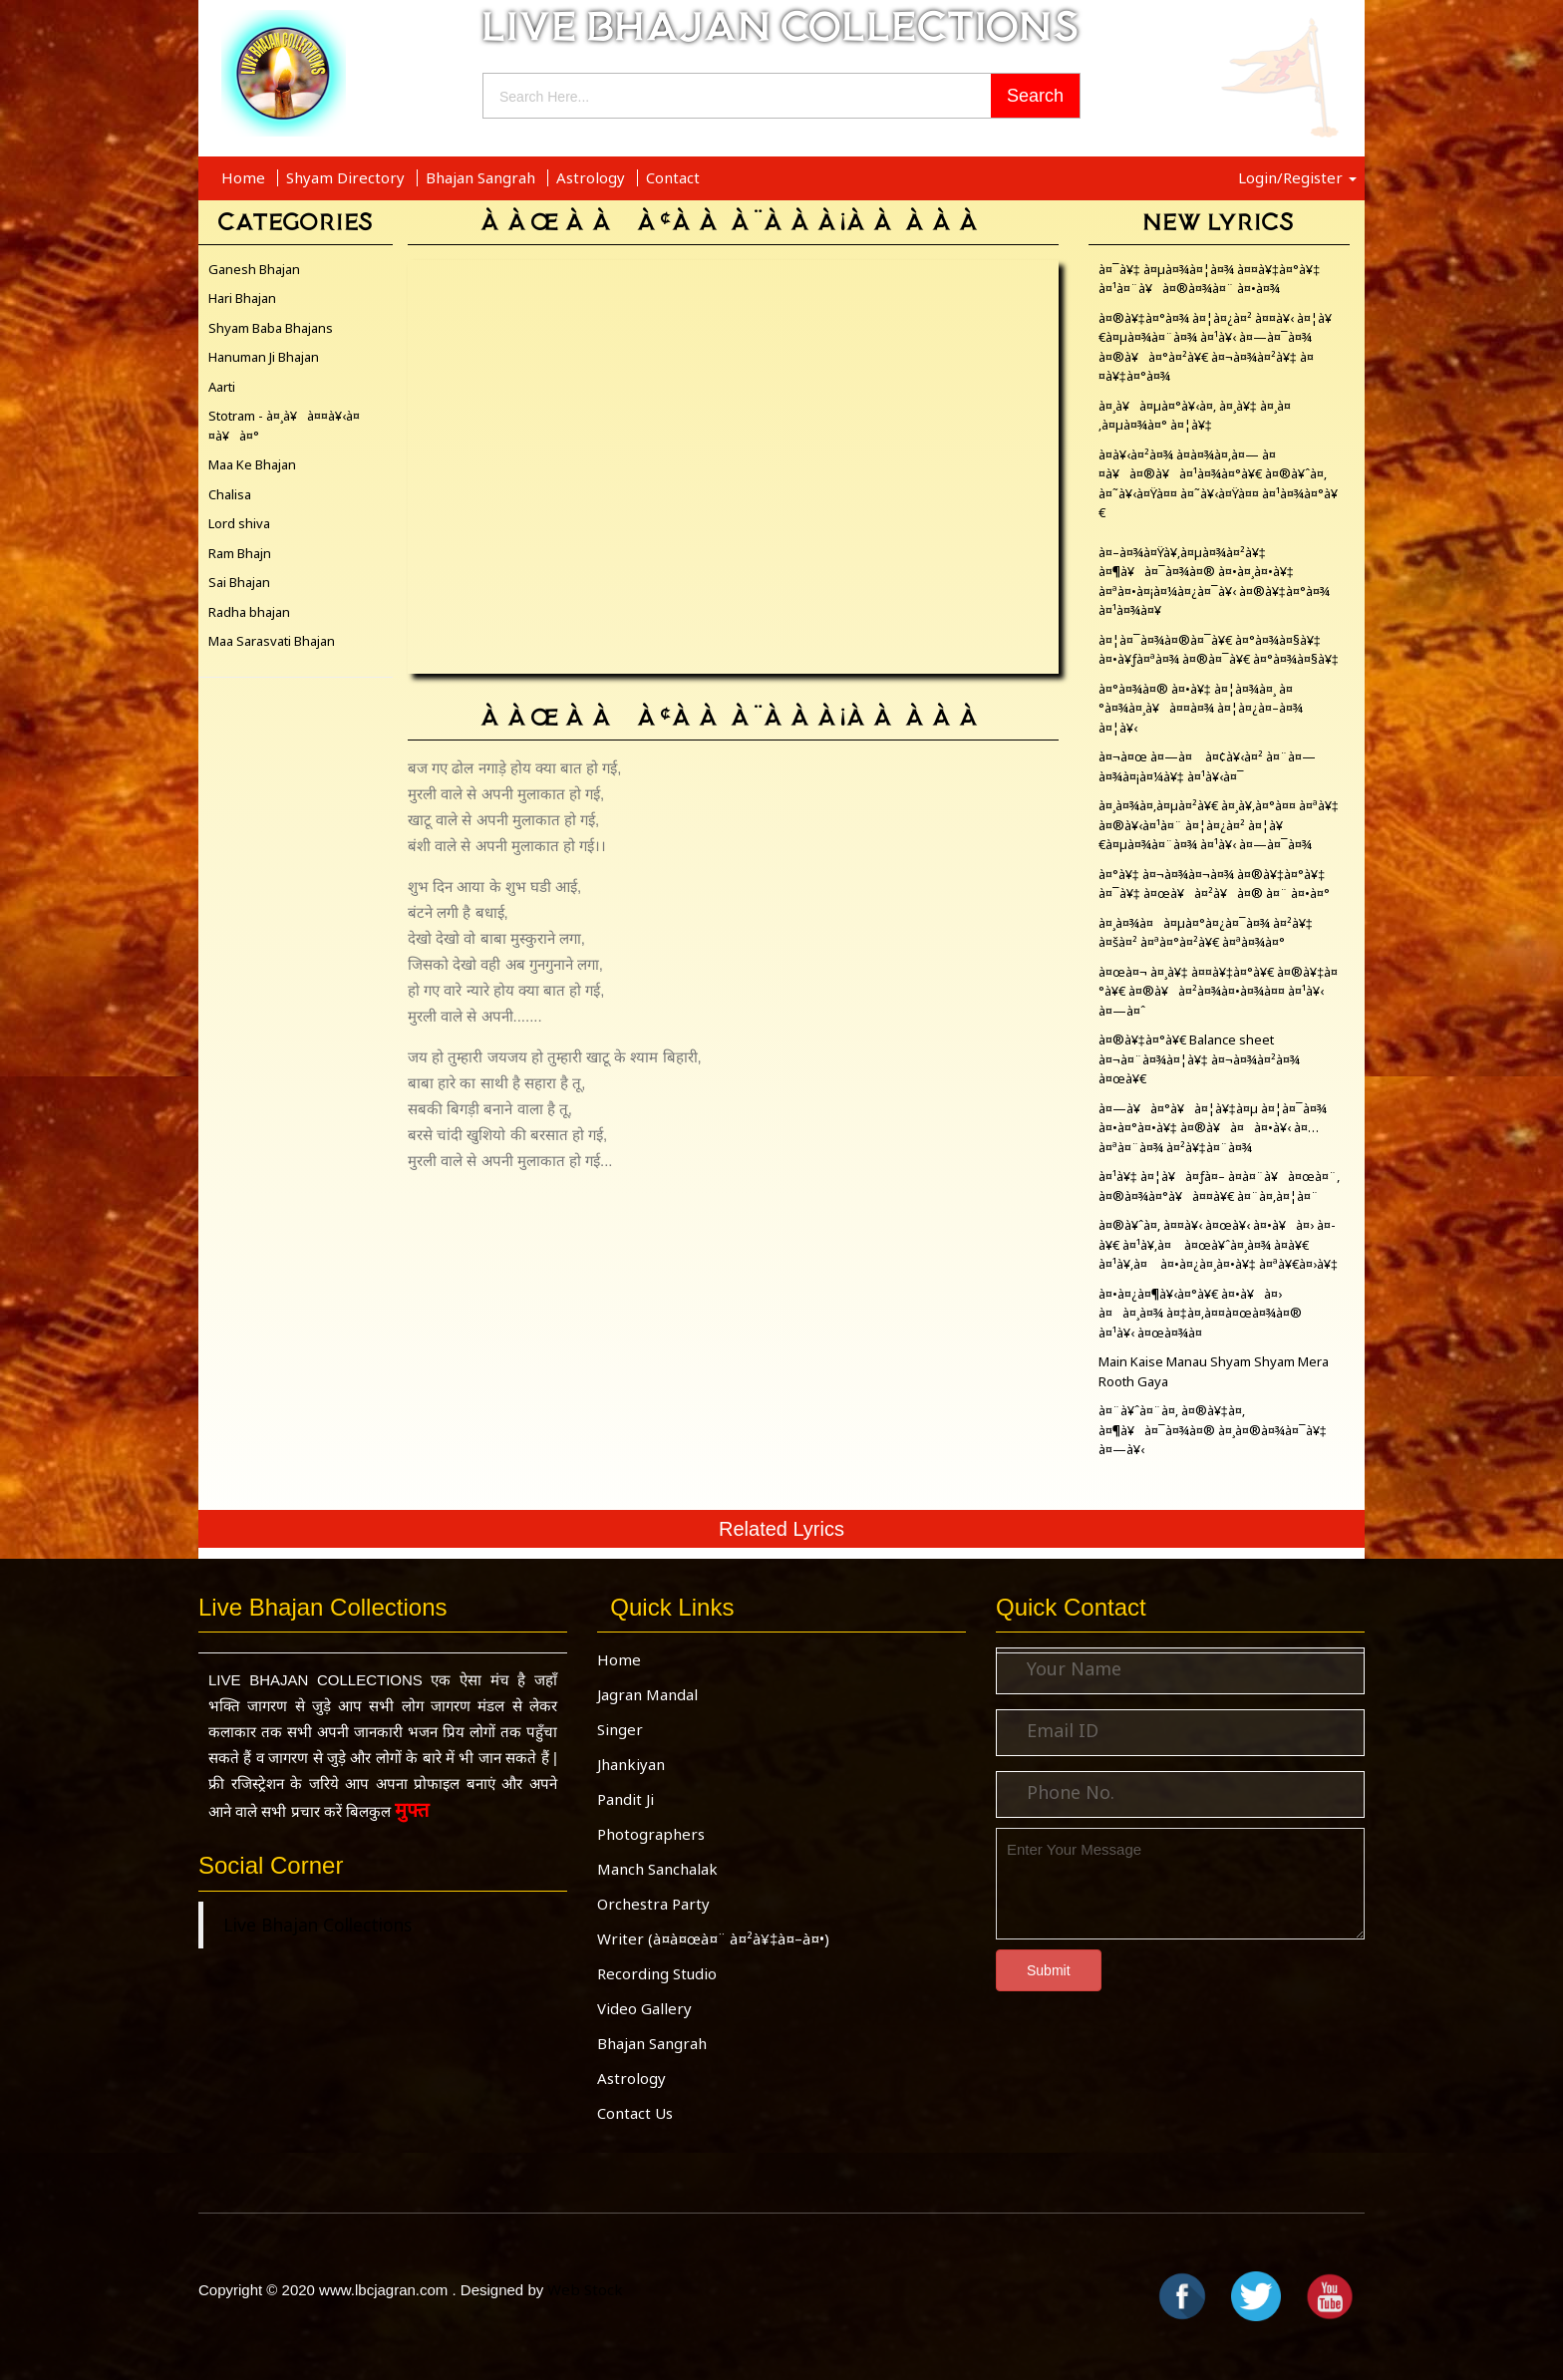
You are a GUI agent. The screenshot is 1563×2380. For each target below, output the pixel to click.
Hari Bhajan (242, 298)
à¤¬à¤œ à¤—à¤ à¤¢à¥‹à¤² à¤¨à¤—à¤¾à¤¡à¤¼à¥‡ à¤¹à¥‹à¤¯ (1207, 766)
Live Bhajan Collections (317, 1924)
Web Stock (585, 2289)
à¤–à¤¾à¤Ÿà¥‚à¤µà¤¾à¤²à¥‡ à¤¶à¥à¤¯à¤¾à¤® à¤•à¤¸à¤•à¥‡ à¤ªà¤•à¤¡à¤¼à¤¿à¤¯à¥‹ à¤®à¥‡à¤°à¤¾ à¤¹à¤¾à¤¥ (1214, 581)
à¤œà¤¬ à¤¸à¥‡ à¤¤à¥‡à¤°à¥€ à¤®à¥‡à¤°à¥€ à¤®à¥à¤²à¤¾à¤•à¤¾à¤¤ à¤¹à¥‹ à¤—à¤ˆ (1218, 991)
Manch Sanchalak (657, 1869)
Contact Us (635, 2113)
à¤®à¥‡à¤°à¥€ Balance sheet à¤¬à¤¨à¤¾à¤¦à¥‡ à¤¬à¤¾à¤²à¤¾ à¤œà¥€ (1199, 1059)
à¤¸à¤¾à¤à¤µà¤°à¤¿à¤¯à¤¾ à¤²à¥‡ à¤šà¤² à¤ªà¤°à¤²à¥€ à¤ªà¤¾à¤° (1205, 933)
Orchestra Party (653, 1904)
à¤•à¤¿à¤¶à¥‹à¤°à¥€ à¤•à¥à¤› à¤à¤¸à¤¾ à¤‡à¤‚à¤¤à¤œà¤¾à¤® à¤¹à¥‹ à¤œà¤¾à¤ (1200, 1313)
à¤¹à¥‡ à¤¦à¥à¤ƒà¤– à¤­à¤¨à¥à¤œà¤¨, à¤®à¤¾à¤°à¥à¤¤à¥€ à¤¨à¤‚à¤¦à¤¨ (1219, 1186)
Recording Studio (657, 1973)
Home (245, 177)
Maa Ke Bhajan (252, 464)
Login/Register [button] (1297, 177)
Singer (620, 1729)
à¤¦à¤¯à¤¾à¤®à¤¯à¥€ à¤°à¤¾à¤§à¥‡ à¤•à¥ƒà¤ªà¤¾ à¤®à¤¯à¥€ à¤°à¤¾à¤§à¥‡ (1218, 650)
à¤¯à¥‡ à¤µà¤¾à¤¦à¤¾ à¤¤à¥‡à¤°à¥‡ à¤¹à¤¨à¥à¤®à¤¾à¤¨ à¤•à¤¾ (1209, 279)
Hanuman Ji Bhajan (263, 357)
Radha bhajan (249, 612)
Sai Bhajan (239, 582)
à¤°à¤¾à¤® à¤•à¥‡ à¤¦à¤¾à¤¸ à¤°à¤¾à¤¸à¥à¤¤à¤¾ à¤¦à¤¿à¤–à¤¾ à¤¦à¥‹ (1200, 708)
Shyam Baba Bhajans (270, 328)
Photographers (651, 1834)
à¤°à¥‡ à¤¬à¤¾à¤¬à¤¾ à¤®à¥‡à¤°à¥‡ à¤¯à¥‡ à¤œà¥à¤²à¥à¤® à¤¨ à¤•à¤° (1214, 884)
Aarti (221, 387)
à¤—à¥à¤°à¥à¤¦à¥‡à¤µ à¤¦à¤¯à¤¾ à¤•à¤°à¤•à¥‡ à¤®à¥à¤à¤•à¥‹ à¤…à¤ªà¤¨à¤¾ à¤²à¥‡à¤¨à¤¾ (1212, 1127)
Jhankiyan (631, 1764)
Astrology (592, 177)
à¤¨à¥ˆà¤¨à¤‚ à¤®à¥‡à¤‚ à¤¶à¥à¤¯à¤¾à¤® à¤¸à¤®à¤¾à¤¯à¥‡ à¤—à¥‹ (1212, 1429)
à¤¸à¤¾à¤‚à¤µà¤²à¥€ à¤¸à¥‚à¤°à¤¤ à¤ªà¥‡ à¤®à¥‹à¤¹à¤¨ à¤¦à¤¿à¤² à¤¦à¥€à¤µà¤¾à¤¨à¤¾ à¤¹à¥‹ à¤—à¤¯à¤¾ (1218, 824)
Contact (673, 177)
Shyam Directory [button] (347, 177)
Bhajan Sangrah (482, 177)
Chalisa (229, 494)
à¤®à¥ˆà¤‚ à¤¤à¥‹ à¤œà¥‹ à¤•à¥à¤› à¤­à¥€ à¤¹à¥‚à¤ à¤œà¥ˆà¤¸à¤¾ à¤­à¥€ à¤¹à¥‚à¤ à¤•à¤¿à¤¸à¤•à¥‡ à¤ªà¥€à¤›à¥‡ (1218, 1244)
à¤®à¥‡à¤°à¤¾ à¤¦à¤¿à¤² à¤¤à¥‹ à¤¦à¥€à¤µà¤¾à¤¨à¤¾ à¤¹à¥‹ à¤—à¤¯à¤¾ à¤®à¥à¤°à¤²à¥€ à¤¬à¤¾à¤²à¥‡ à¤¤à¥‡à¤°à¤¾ (1215, 347)
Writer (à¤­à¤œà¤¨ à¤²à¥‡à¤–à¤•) (713, 1938)
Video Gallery (644, 2008)
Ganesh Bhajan (254, 269)
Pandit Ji (625, 1799)
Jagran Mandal (647, 1694)
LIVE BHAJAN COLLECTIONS (781, 26)
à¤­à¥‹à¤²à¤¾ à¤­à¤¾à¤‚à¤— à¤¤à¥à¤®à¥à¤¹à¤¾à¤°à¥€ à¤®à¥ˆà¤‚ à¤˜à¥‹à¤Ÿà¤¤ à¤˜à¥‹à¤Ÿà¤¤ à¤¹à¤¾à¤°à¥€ (1218, 484)
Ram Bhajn (239, 553)
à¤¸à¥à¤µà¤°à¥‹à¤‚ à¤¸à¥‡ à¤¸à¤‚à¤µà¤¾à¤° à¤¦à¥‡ (1194, 416)
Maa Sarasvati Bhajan (271, 641)
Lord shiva (239, 523)
